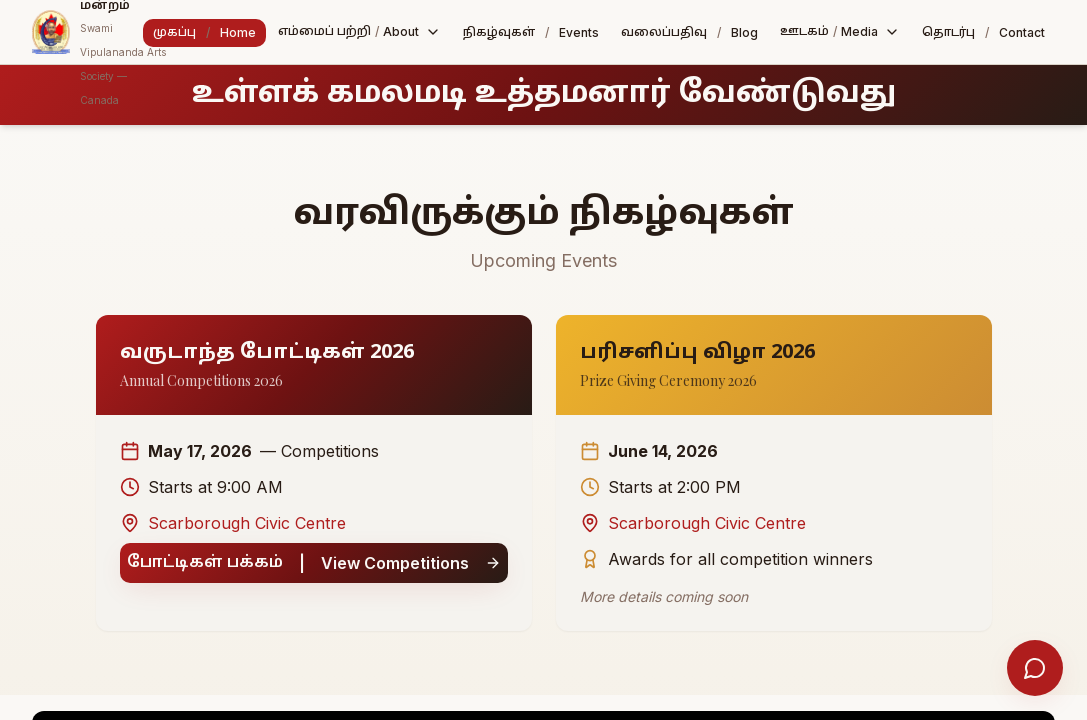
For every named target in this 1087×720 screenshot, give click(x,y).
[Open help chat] (1035, 668)
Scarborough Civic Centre (233, 523)
